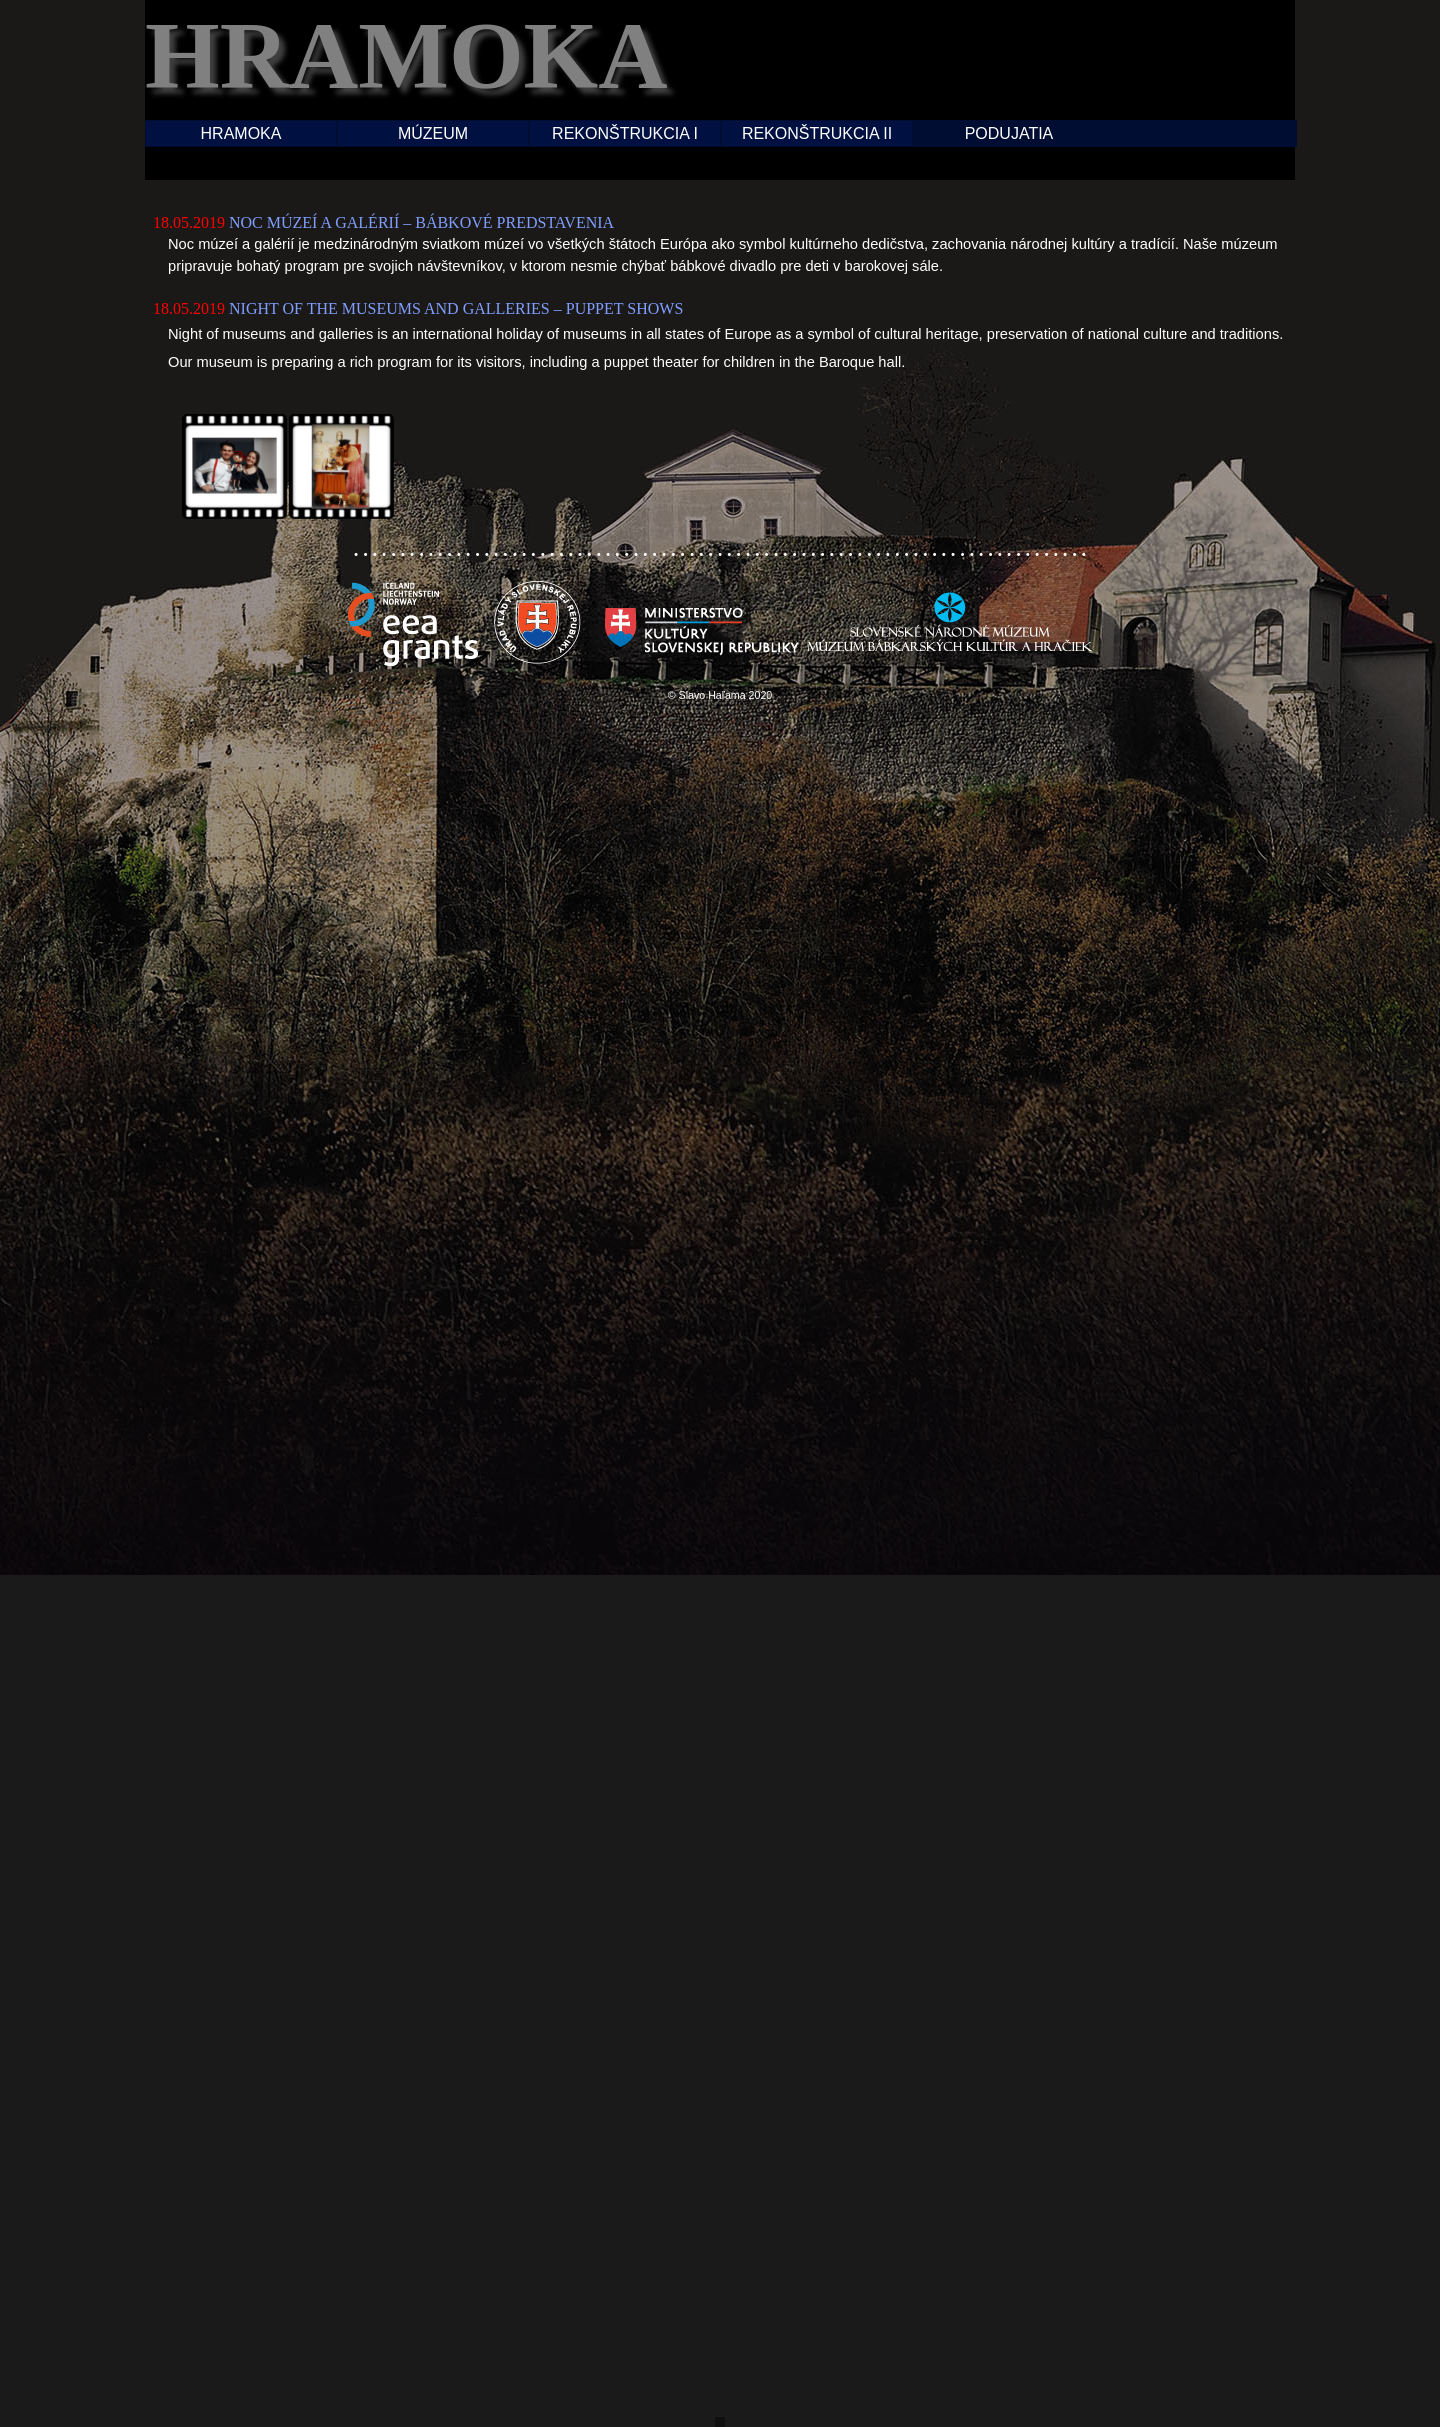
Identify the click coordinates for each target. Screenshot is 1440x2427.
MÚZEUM (433, 133)
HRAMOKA (241, 133)
